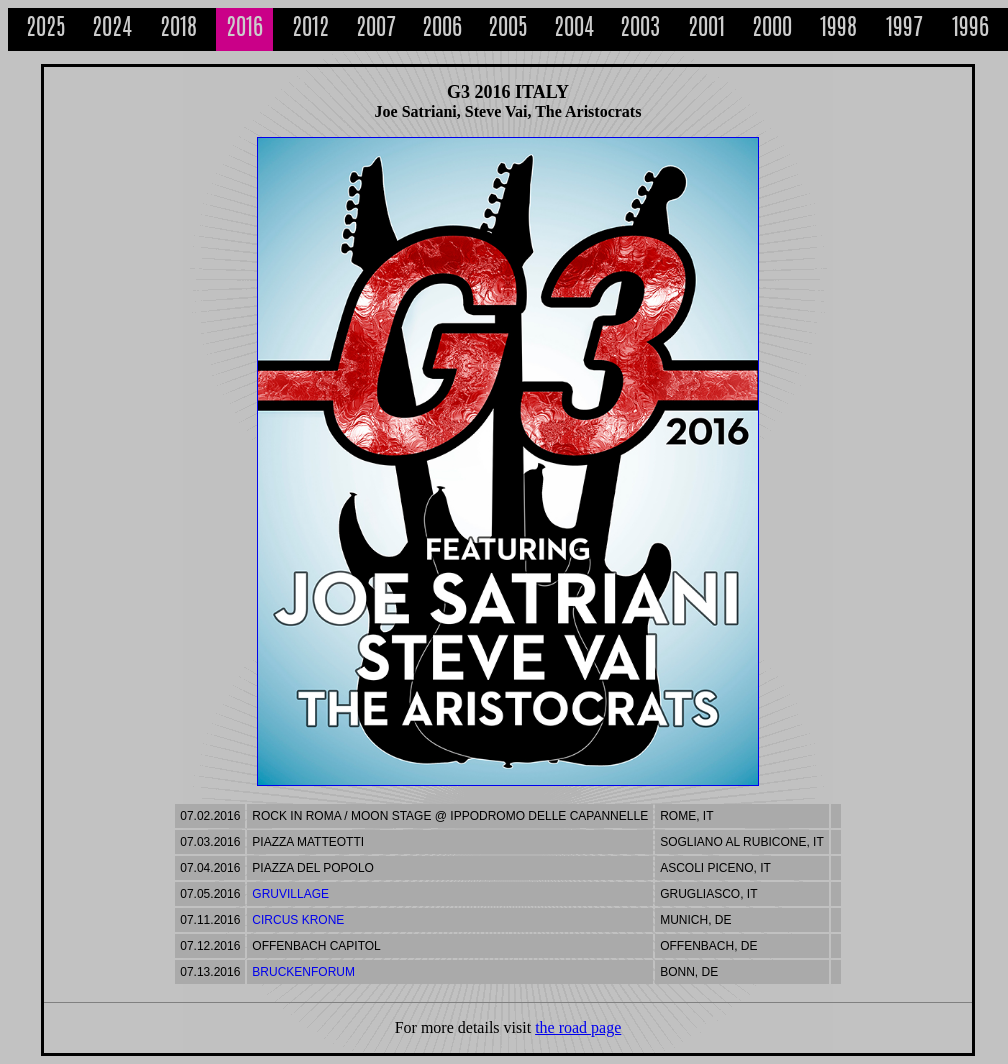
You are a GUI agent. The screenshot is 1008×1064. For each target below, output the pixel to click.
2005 (508, 29)
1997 (904, 29)
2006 (442, 29)
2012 (310, 29)
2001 (706, 29)
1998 (838, 29)
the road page (578, 1027)
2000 (772, 29)
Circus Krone (298, 920)
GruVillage (290, 894)
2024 (112, 29)
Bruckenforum (303, 972)
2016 (244, 29)
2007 (376, 29)
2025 (46, 29)
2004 (574, 29)
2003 (640, 29)
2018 (178, 29)
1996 (970, 29)
